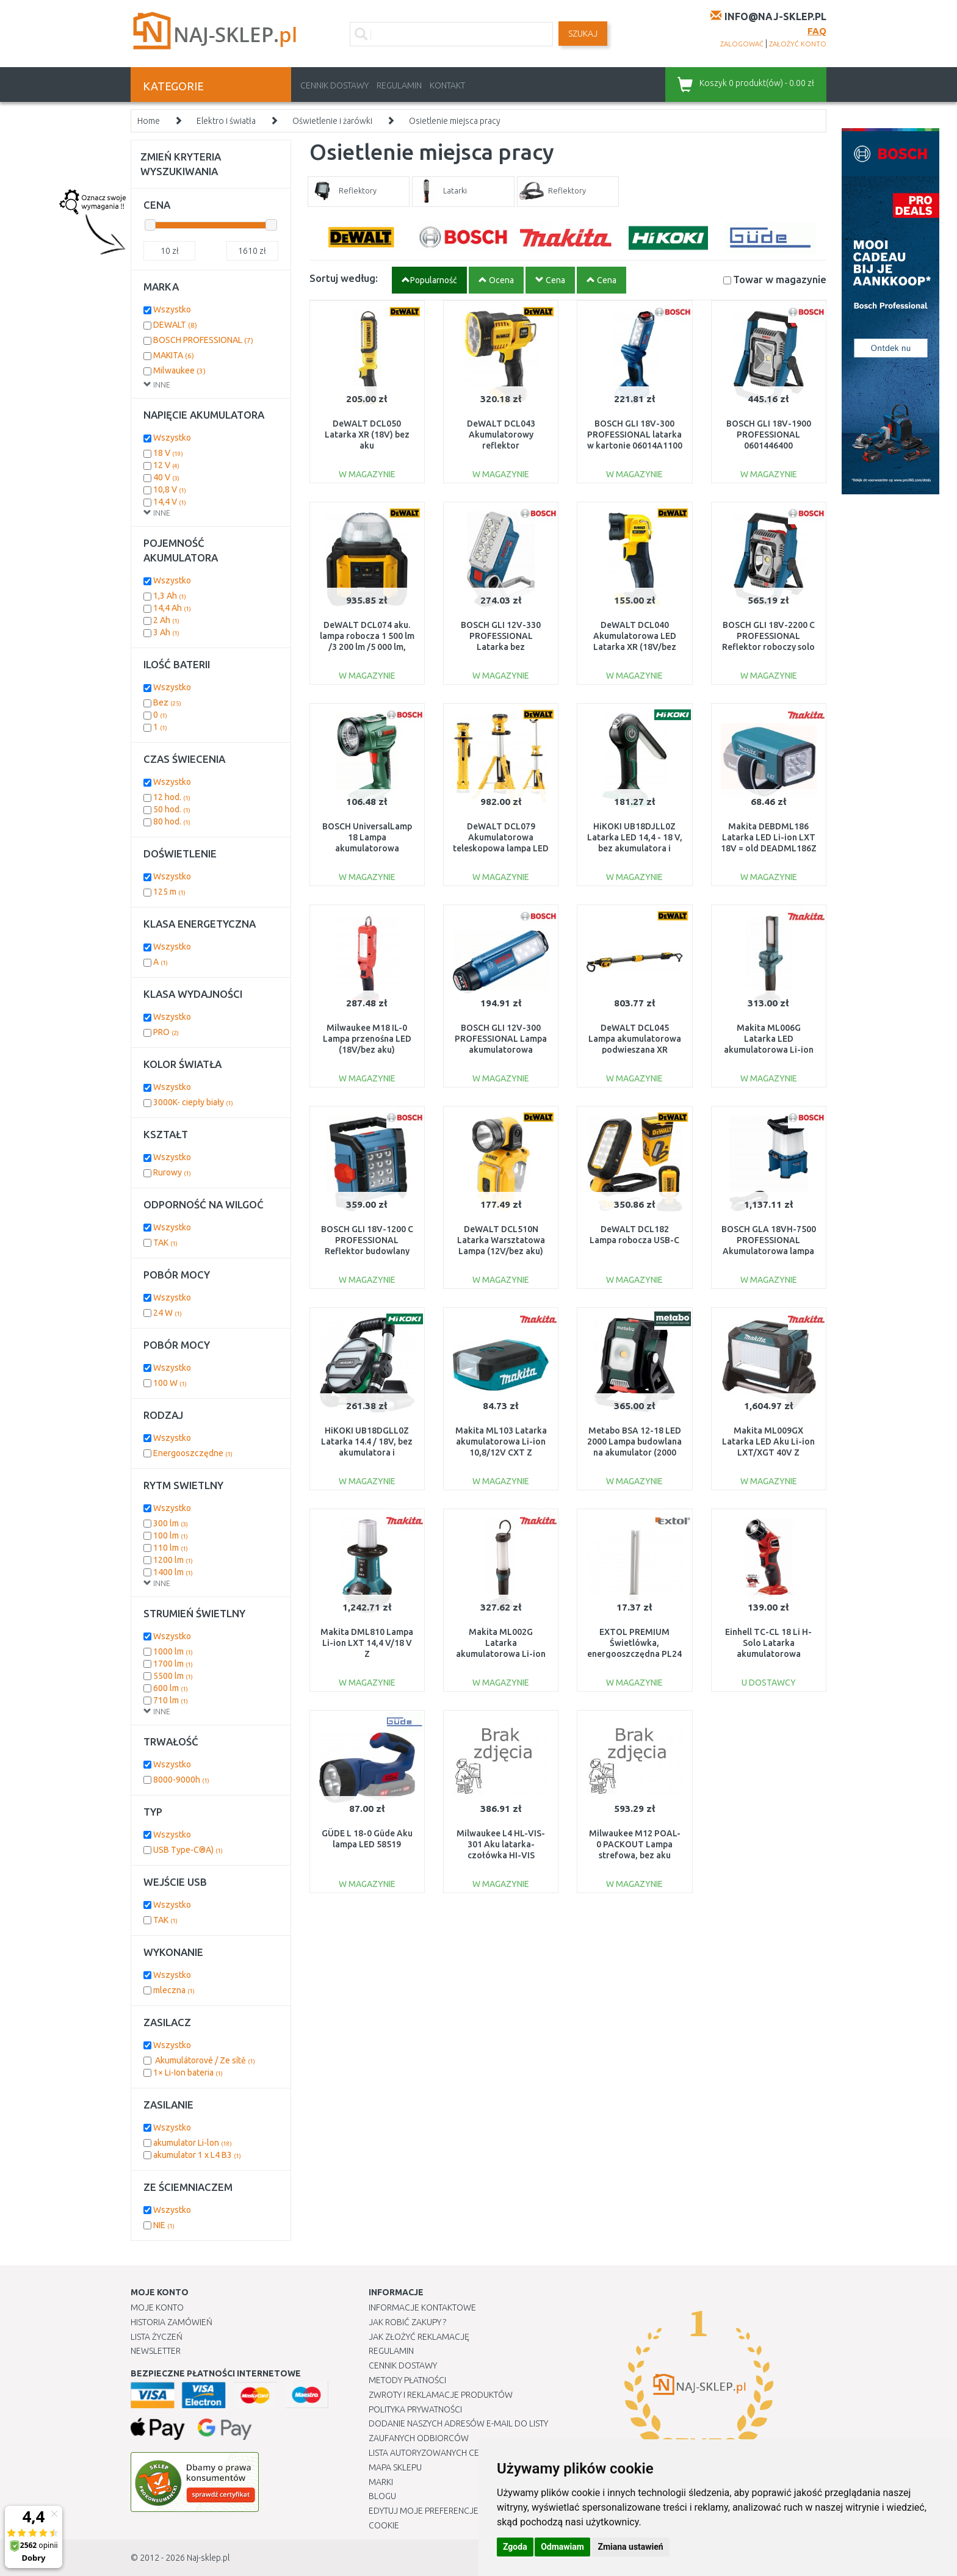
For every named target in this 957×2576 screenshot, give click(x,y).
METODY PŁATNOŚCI (407, 2380)
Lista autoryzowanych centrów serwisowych (468, 2453)
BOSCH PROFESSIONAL (203, 340)
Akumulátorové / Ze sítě (204, 2060)
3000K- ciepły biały (193, 1102)
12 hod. (171, 797)
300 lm (170, 1523)
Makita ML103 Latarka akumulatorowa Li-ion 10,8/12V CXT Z (501, 1441)
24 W (167, 1313)
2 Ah (166, 620)
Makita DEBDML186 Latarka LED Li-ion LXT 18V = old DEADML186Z (769, 837)
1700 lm (173, 1664)
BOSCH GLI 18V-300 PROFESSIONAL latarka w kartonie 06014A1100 (634, 434)
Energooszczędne (193, 1453)
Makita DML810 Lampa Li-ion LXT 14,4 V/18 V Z (366, 1643)
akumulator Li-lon (192, 2143)
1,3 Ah (169, 596)
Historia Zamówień (171, 2322)
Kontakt (447, 85)
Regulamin (399, 85)
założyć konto (797, 44)
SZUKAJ (583, 33)
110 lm (170, 1548)
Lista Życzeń (156, 2337)
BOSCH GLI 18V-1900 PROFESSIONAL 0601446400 (768, 434)
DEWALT (175, 325)
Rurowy (172, 1172)
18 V (168, 453)
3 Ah (166, 632)
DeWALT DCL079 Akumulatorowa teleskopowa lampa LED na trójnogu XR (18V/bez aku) (501, 848)
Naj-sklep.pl (208, 2558)
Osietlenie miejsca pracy (454, 121)
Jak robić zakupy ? (407, 2322)
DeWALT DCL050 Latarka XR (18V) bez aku (367, 434)
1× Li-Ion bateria (188, 2072)
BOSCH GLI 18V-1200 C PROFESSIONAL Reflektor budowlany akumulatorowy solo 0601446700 (367, 1251)
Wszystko (172, 309)
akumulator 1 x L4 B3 (197, 2155)
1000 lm (173, 1651)
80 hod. (171, 821)
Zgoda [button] (515, 2547)
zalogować (742, 44)
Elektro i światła (226, 121)
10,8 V (169, 489)
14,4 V (169, 502)
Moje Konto (157, 2307)
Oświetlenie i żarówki (332, 121)
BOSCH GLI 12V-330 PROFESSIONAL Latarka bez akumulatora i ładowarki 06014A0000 (500, 647)
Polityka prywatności (415, 2409)
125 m (169, 892)
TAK (165, 1242)
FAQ (816, 31)
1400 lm (173, 1572)
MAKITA (173, 355)
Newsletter (156, 2351)
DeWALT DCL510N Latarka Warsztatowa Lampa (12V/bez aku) (501, 1240)
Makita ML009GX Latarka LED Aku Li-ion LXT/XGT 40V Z (768, 1441)
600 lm (170, 1688)
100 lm (170, 1535)
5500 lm (173, 1676)
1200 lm (173, 1560)
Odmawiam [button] (562, 2547)
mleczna (174, 1990)
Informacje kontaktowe (422, 2307)
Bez (167, 702)
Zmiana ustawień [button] (630, 2547)
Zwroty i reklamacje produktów (441, 2395)
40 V (166, 477)
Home (148, 121)
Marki (381, 2482)
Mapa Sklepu (395, 2467)
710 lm (170, 1700)
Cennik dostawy (334, 85)
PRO (166, 1032)
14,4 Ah (172, 608)
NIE (164, 2225)
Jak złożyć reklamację (419, 2337)
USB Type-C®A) (188, 1850)
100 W (170, 1383)
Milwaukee (179, 370)
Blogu (382, 2496)
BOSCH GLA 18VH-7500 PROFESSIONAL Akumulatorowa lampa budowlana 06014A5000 (768, 1251)
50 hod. (171, 809)
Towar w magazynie (779, 279)
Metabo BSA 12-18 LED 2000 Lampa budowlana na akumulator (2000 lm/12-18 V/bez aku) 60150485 (634, 1453)
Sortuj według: (343, 278)
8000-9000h (181, 1779)
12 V (166, 465)
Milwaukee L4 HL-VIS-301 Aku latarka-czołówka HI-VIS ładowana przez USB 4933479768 (501, 1855)
